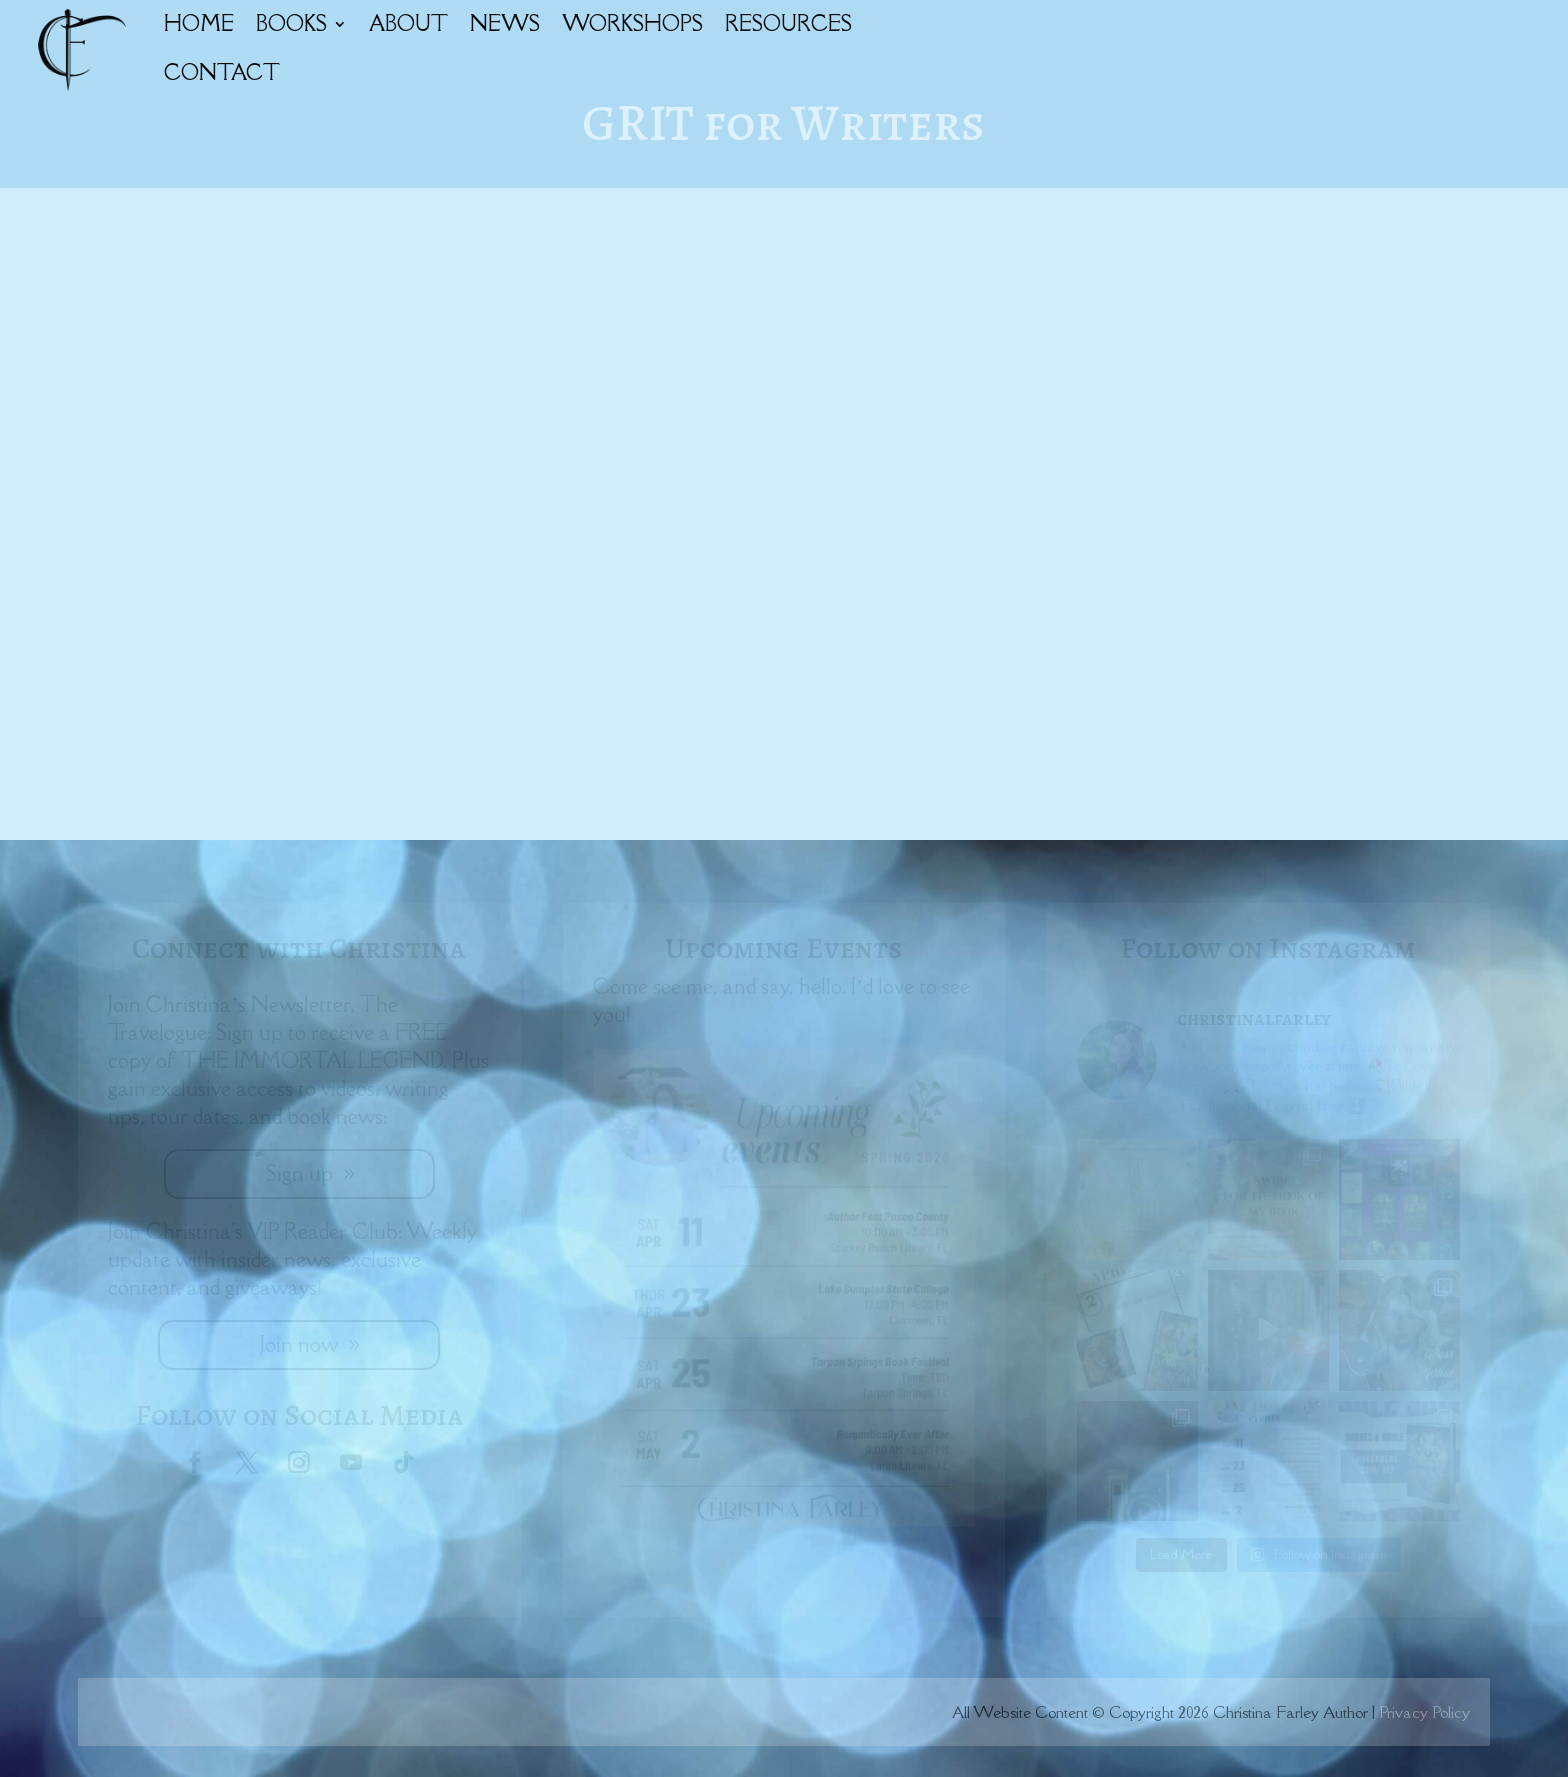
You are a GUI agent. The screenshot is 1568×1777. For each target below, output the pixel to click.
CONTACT (222, 72)
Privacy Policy (1424, 1712)
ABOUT (408, 23)
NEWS (505, 23)
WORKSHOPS (632, 23)
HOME (199, 23)
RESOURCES (788, 23)
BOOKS (291, 23)
